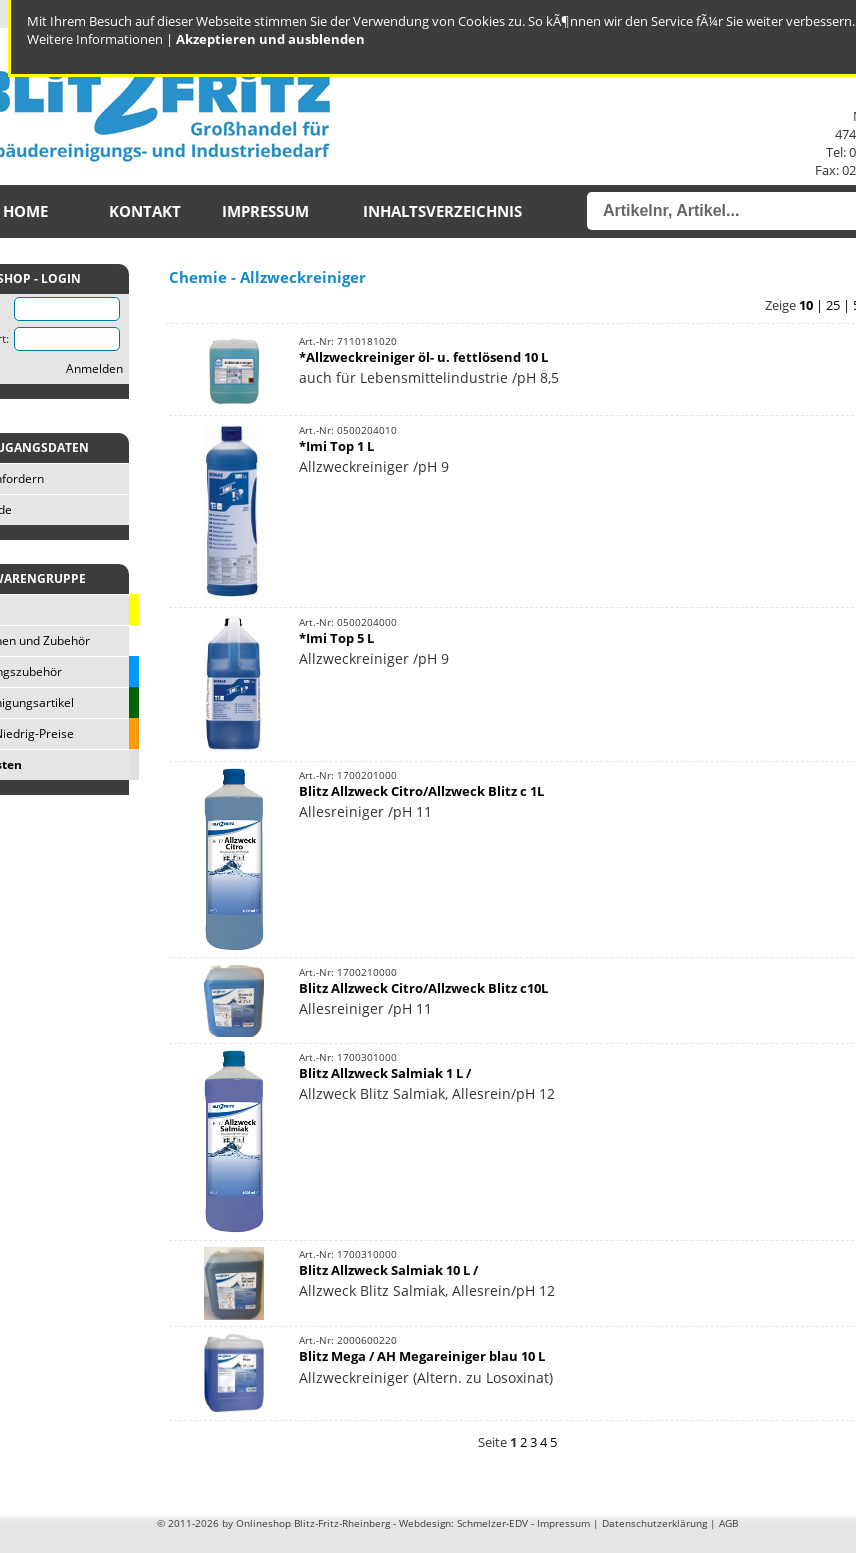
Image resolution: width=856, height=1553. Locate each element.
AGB (728, 1523)
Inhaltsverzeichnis (442, 211)
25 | (839, 305)
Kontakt (145, 211)
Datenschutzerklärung (654, 1523)
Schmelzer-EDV (492, 1523)
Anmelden (94, 368)
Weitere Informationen (95, 39)
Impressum (265, 211)
